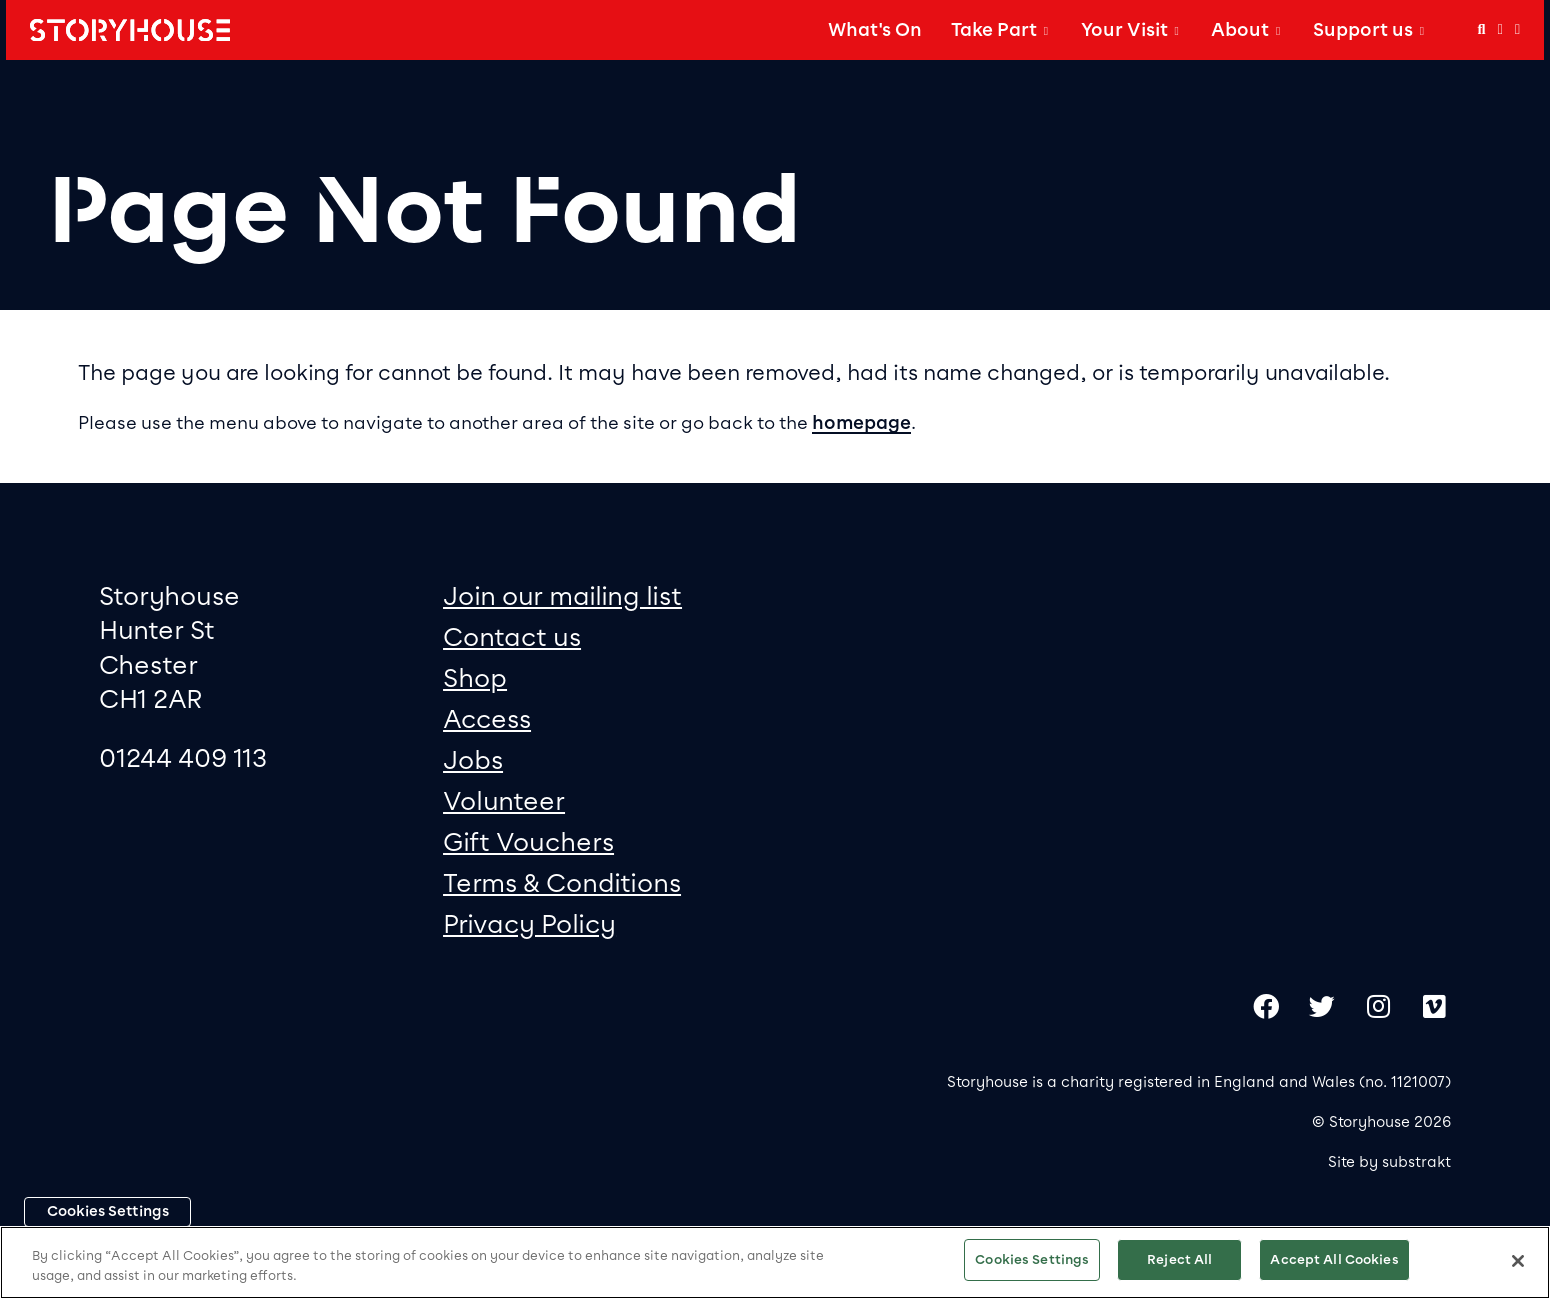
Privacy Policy (529, 923)
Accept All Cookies (1334, 1259)
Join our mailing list (562, 595)
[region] (775, 1262)
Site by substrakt (1389, 1162)
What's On (875, 30)
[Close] (1518, 1261)
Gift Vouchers (528, 841)
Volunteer (504, 800)
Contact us (512, 636)
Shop (475, 677)
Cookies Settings (108, 1211)
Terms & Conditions (562, 882)
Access (487, 718)
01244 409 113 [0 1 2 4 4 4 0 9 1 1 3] (183, 757)
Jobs (473, 759)
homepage (861, 423)
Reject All (1179, 1259)
